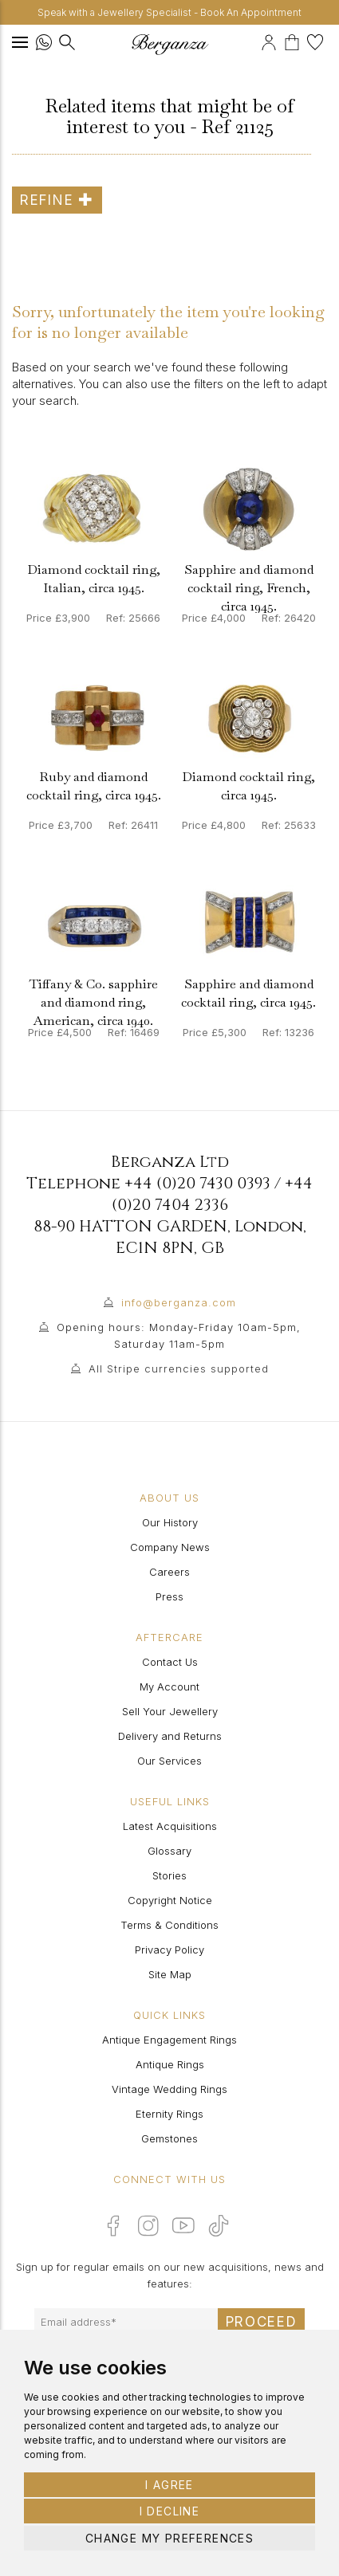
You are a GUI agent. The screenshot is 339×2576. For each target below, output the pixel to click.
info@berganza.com (178, 1302)
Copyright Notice (170, 1900)
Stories (169, 1875)
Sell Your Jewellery (170, 1711)
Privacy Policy (169, 1949)
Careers (169, 1571)
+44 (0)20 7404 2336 (212, 1193)
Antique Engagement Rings (169, 2039)
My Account (169, 1686)
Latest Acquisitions (170, 1826)
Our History (170, 1522)
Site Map (169, 1974)
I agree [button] (169, 2485)
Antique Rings (170, 2064)
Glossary (169, 1850)
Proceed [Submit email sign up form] (262, 2322)
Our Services (169, 1760)
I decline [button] (170, 2511)
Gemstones (169, 2138)
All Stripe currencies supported (179, 1368)
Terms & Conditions (169, 1924)
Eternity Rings (169, 2113)
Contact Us (170, 1661)
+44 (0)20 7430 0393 (197, 1183)
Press (169, 1596)
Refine (57, 199)
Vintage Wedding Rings (169, 2089)
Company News (170, 1547)
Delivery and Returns (170, 1736)
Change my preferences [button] (169, 2538)
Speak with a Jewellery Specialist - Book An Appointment (169, 12)
